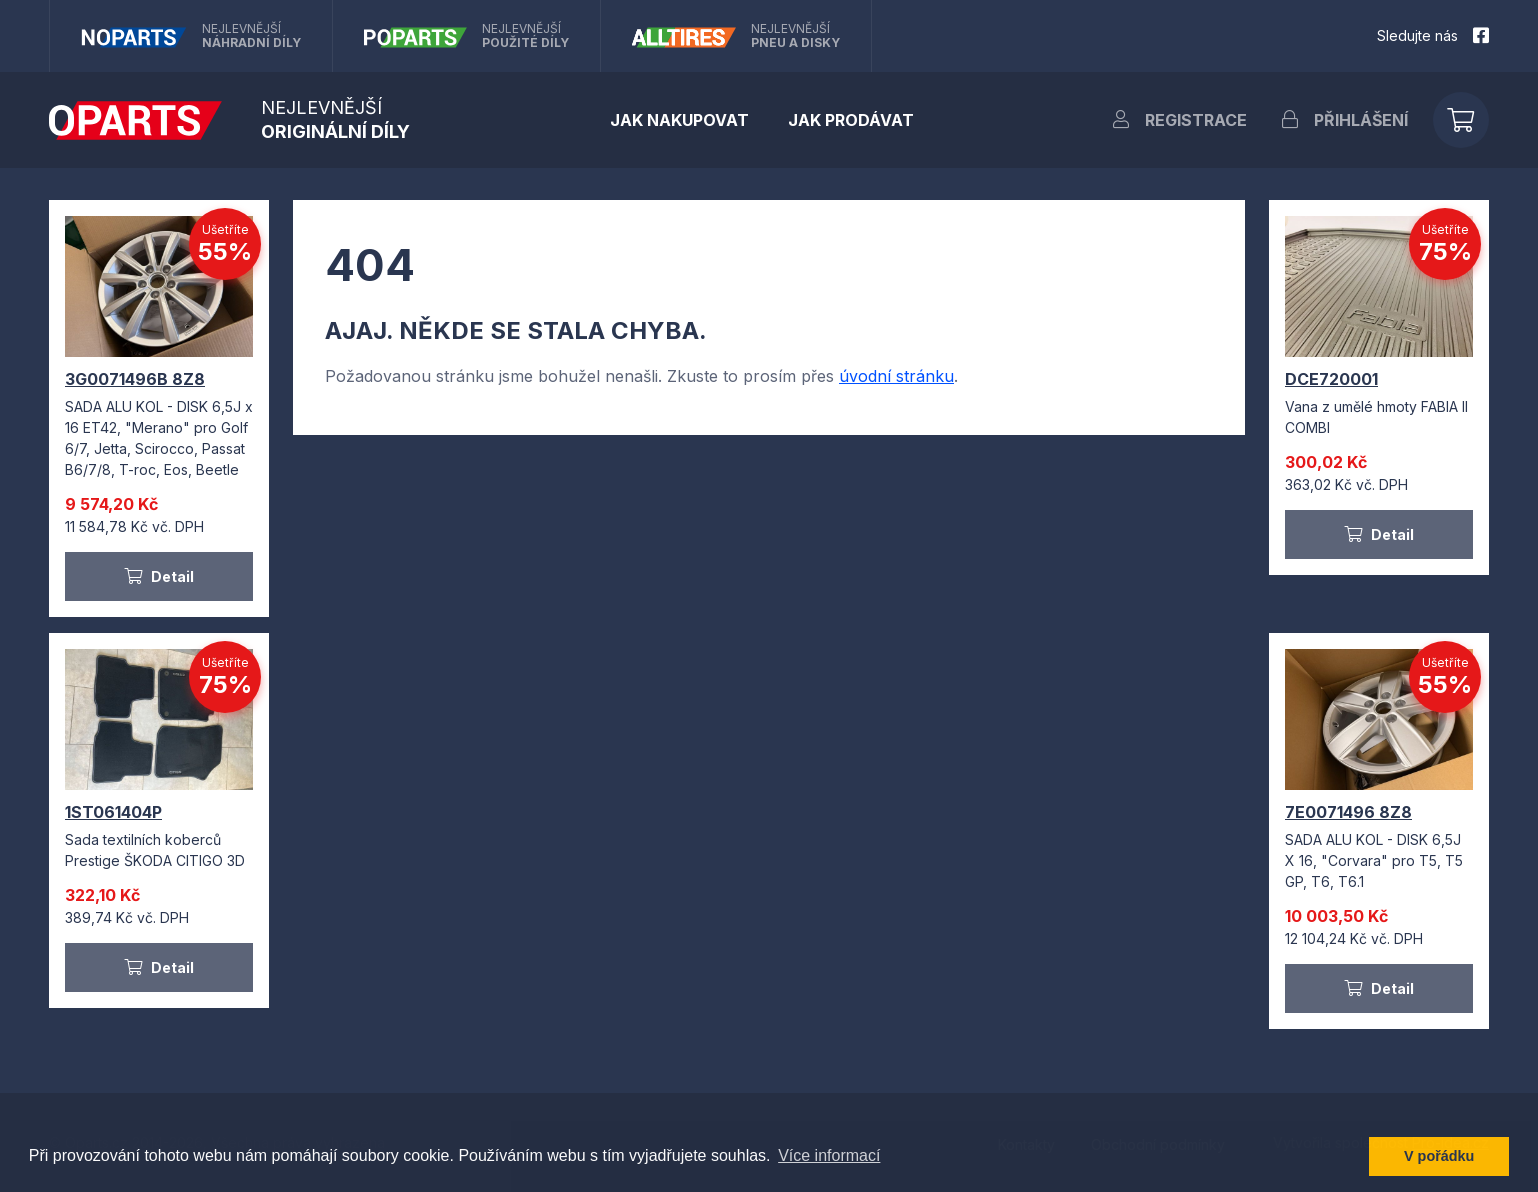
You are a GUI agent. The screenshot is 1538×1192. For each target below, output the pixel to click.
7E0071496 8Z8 (1348, 812)
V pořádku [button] (1439, 1156)
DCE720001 (1331, 379)
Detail (159, 576)
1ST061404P (113, 812)
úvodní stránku (896, 376)
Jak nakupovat (679, 120)
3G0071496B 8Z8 (135, 379)
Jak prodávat (851, 120)
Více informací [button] (829, 1155)
